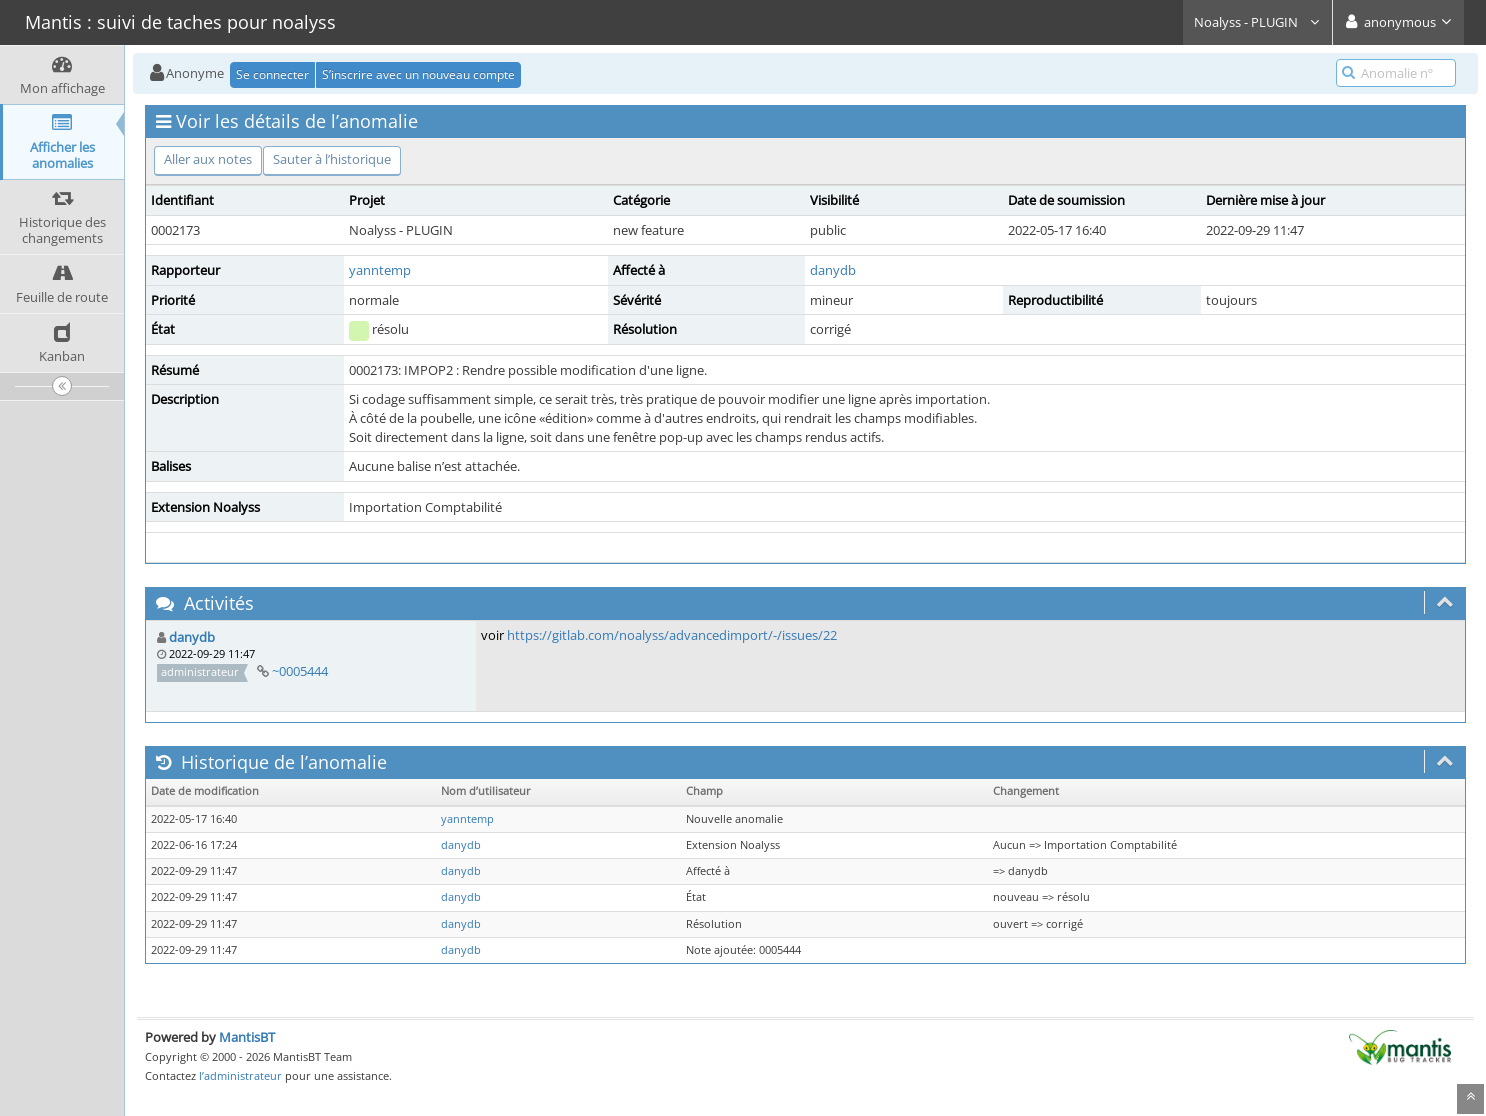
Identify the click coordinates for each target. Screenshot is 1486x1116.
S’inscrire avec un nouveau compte (418, 74)
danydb (833, 270)
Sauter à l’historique (332, 159)
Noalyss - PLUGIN (1257, 22)
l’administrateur (240, 1075)
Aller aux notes (208, 159)
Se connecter (272, 74)
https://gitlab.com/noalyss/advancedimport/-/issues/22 (672, 635)
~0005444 (300, 671)
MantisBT (247, 1037)
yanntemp (380, 270)
